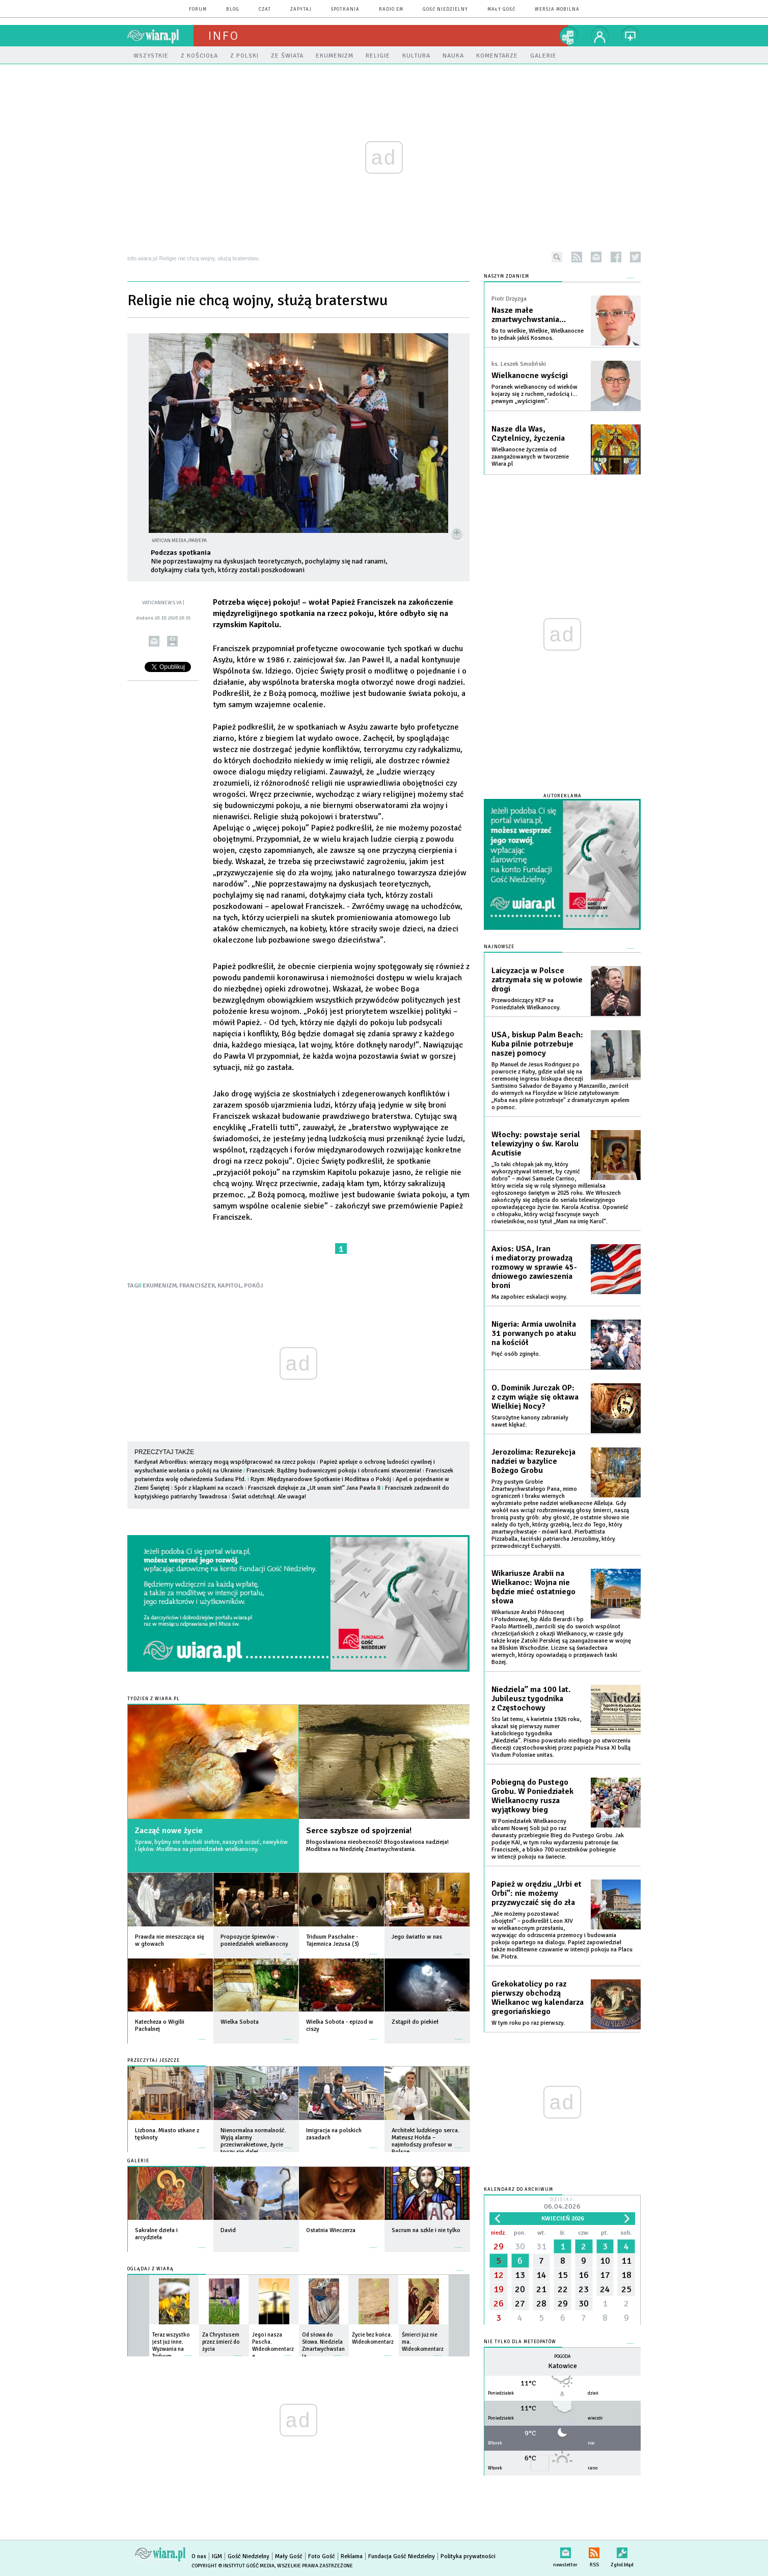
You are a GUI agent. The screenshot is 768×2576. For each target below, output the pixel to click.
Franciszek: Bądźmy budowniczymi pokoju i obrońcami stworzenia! (333, 1470)
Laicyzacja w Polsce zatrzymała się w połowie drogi (537, 980)
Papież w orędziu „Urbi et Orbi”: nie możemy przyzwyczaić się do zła (536, 1893)
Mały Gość (501, 9)
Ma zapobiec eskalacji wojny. (529, 1297)
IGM (217, 2556)
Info (223, 35)
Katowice (562, 2366)
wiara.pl (160, 35)
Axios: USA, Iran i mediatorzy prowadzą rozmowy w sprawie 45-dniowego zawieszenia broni (534, 1267)
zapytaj (301, 9)
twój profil (600, 35)
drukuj (172, 641)
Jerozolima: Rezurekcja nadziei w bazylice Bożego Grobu (533, 1461)
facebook (616, 257)
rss (576, 257)
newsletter (596, 257)
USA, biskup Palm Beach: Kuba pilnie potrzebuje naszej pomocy (537, 1044)
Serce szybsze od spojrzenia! (359, 1830)
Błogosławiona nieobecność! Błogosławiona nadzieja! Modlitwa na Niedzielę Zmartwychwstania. (377, 1845)
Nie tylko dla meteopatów (520, 2342)
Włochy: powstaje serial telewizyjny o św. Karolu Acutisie (535, 1144)
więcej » (202, 1949)
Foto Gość (321, 2556)
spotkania (345, 9)
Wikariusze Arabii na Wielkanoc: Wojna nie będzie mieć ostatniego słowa (533, 1587)
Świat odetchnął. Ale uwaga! (269, 1496)
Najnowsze (499, 947)
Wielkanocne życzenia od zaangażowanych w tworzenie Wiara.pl (530, 457)
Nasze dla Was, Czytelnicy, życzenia (528, 433)
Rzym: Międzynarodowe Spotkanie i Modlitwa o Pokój (321, 1479)
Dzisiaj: (562, 2204)
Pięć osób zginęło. (515, 1354)
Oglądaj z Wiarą (150, 2269)
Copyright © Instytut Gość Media (233, 2566)
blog (232, 9)
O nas (198, 2556)
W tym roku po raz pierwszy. (528, 2023)
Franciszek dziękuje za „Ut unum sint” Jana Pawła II (315, 1488)
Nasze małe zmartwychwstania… (528, 315)
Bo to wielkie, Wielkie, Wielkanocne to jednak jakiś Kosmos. (537, 334)
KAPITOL (229, 1286)
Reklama (352, 2556)
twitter (635, 257)
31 (541, 2246)
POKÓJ (253, 1286)
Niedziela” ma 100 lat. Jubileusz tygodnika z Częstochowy (530, 1698)
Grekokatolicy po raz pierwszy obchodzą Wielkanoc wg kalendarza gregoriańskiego (537, 1997)
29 (498, 2246)
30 (520, 2246)
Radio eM (391, 9)
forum (198, 9)
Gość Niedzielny (445, 9)
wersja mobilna (557, 9)
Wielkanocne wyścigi (529, 375)
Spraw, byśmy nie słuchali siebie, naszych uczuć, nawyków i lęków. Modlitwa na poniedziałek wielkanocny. (211, 1845)
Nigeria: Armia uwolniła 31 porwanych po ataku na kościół (533, 1333)
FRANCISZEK (197, 1286)
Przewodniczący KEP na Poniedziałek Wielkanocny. (526, 1004)
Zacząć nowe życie (169, 1830)
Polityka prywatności (468, 2556)
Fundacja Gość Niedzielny (401, 2556)
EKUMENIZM (160, 1286)
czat (265, 9)
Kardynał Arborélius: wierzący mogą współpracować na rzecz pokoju (224, 1462)
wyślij (154, 641)
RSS (594, 2550)
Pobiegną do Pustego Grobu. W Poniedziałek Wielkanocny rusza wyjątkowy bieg (532, 1796)
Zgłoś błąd (622, 2550)
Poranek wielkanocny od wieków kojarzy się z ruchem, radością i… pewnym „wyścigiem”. (534, 394)
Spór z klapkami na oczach (208, 1488)
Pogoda (562, 2356)
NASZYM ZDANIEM (506, 276)
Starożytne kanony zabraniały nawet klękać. (529, 1421)
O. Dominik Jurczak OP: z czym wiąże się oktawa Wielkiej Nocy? (535, 1397)
